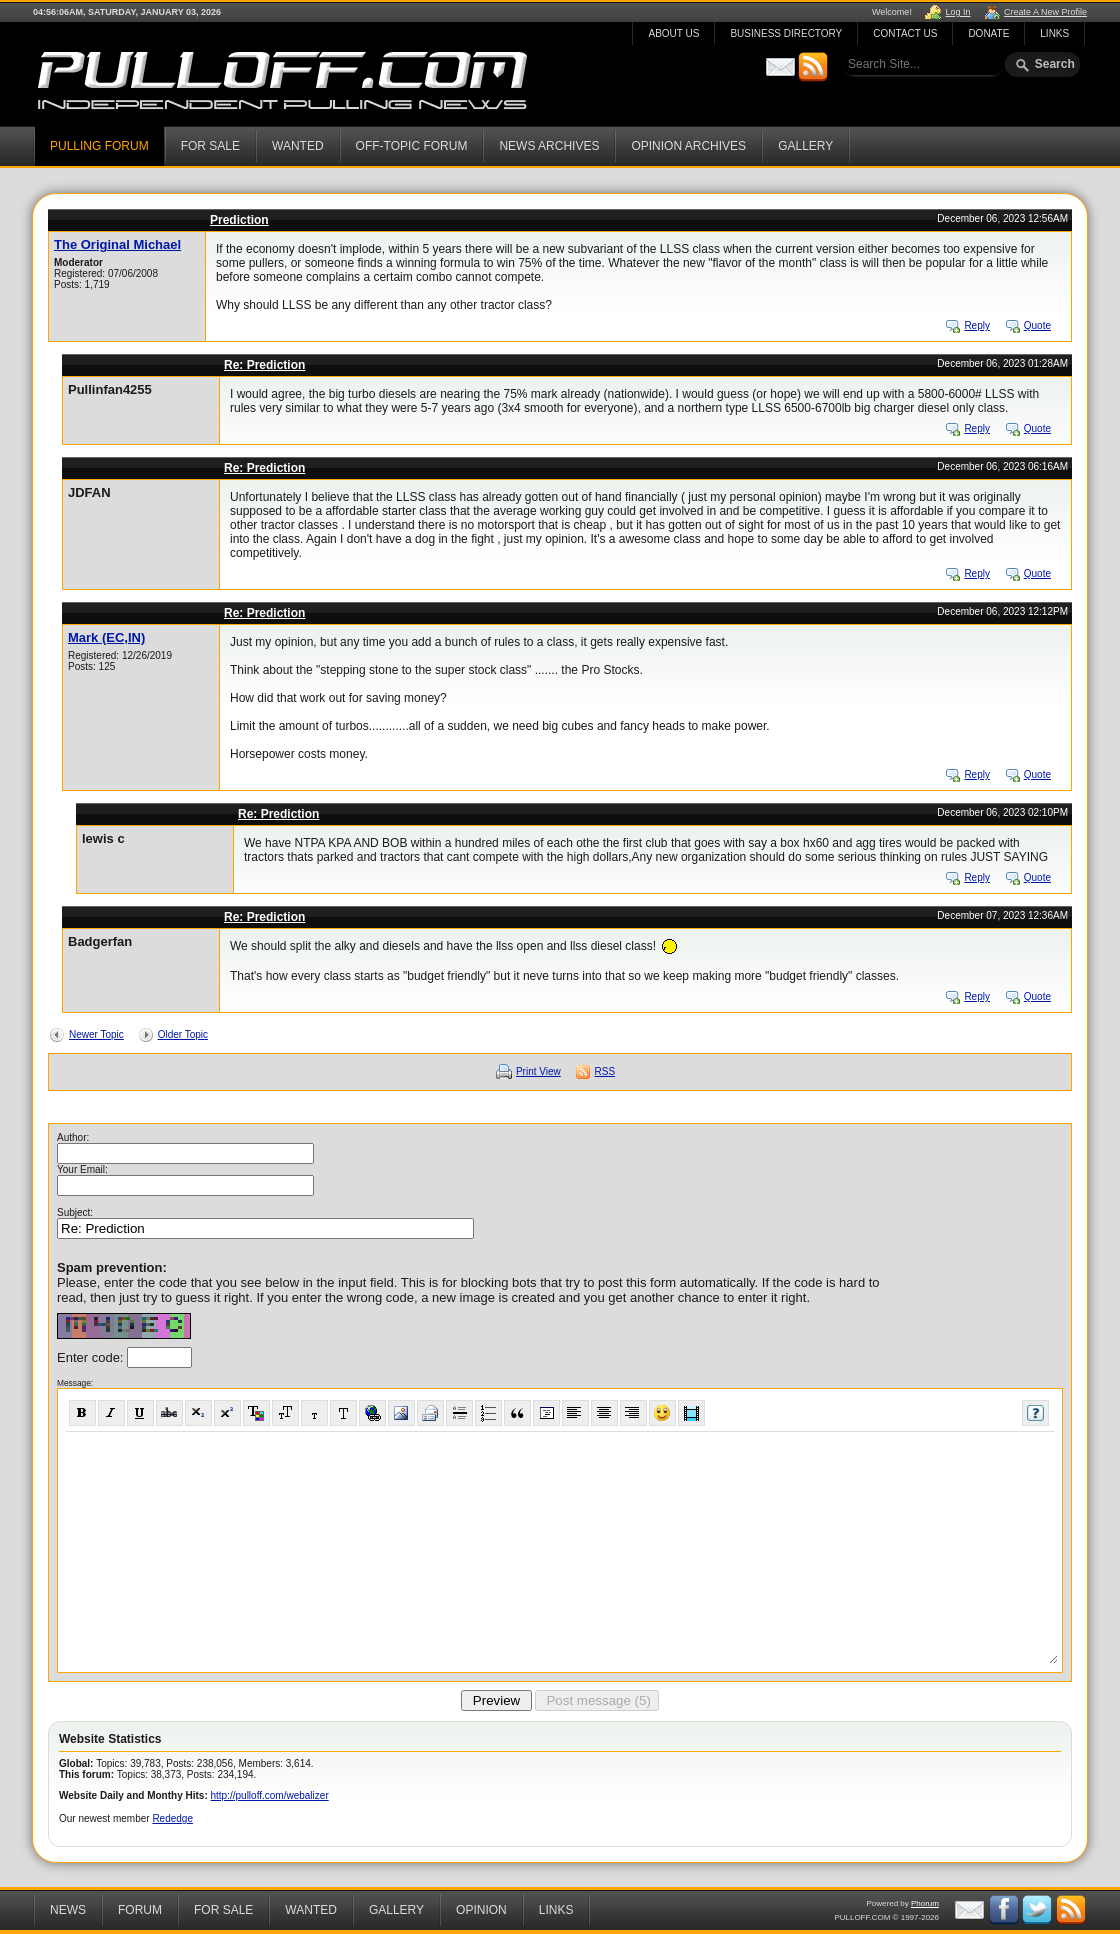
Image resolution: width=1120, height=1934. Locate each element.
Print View (538, 1071)
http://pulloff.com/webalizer (270, 1795)
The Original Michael (117, 244)
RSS (605, 1071)
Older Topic (183, 1034)
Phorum (925, 1903)
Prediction (239, 220)
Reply (977, 325)
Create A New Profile (1045, 12)
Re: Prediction (264, 365)
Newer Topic (96, 1034)
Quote (1037, 325)
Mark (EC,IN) (106, 637)
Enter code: (92, 1357)
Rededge (172, 1818)
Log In (957, 12)
